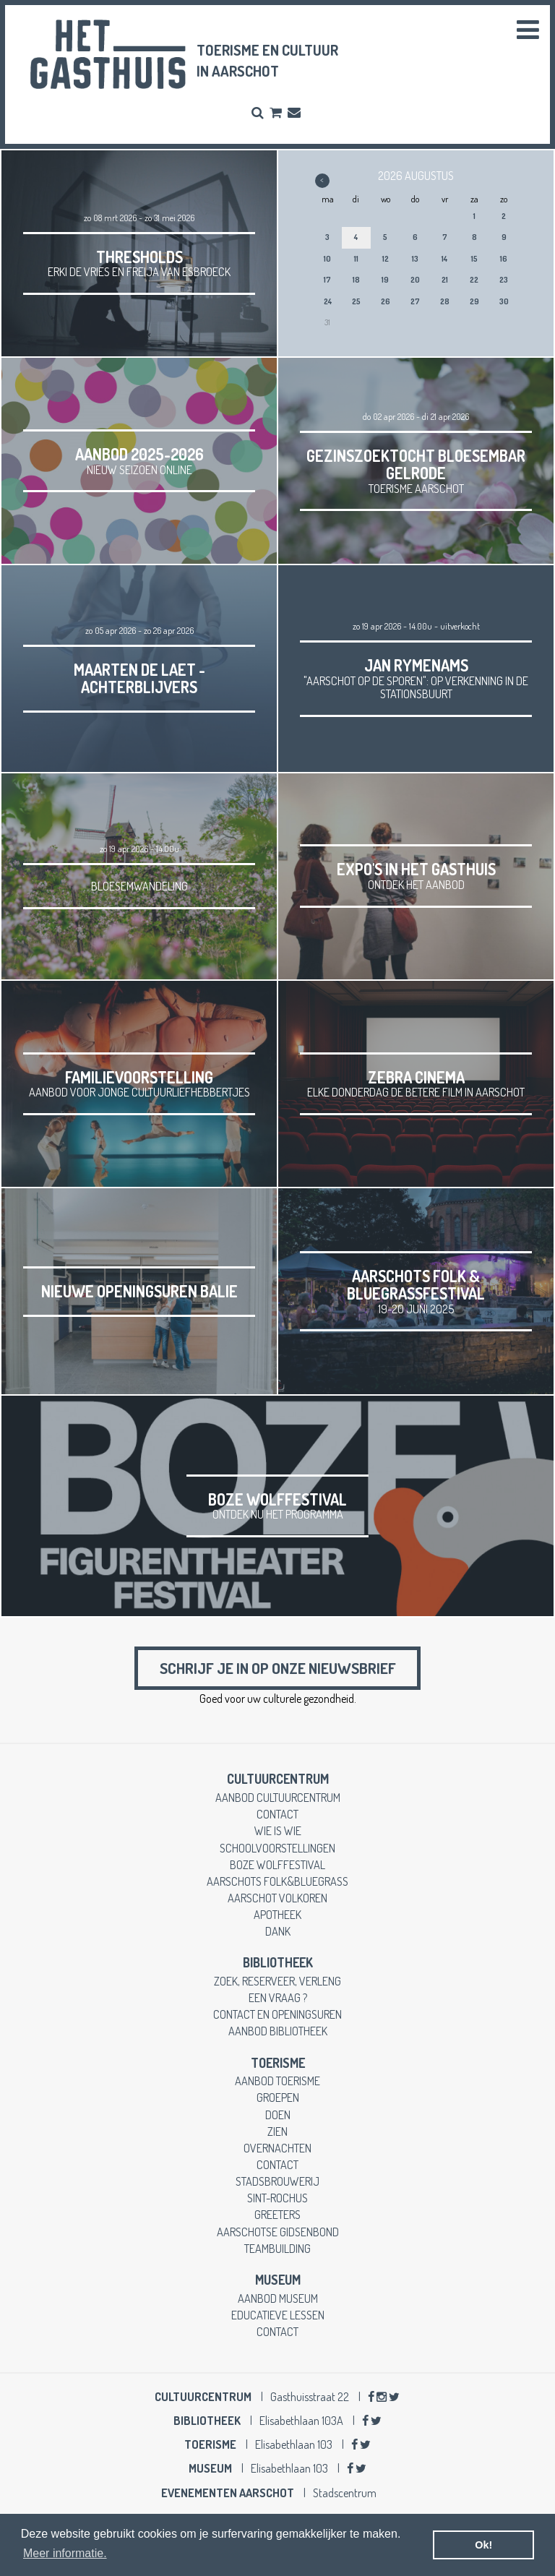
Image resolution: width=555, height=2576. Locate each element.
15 (474, 259)
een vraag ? (278, 1998)
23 (503, 280)
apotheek (277, 1915)
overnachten (277, 2148)
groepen (278, 2098)
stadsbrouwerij (277, 2181)
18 (356, 280)
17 (327, 280)
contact (277, 1814)
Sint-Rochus (277, 2198)
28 (444, 301)
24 (328, 301)
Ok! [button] (483, 2545)
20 (415, 280)
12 (385, 259)
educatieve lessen (277, 2315)
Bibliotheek (278, 1963)
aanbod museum (278, 2298)
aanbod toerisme (277, 2081)
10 (327, 259)
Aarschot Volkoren (277, 1898)
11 (356, 259)
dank (278, 1931)
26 (385, 301)
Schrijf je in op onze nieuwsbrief (277, 1668)
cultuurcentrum (278, 1779)
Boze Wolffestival (277, 1865)
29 (474, 301)
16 (503, 259)
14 (444, 259)
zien (277, 2131)
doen (278, 2115)
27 (415, 301)
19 (385, 280)
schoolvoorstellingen (277, 1848)
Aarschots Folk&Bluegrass (277, 1881)
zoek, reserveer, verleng (277, 1981)
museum (278, 2280)
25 (356, 301)
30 (504, 301)
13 (415, 259)
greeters (277, 2215)
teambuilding (277, 2249)
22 (474, 280)
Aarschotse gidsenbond (278, 2232)
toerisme (278, 2063)
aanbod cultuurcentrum (277, 1798)
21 (445, 280)
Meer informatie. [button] (65, 2553)
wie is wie (277, 1831)
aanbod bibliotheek (277, 2032)
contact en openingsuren (277, 2014)
